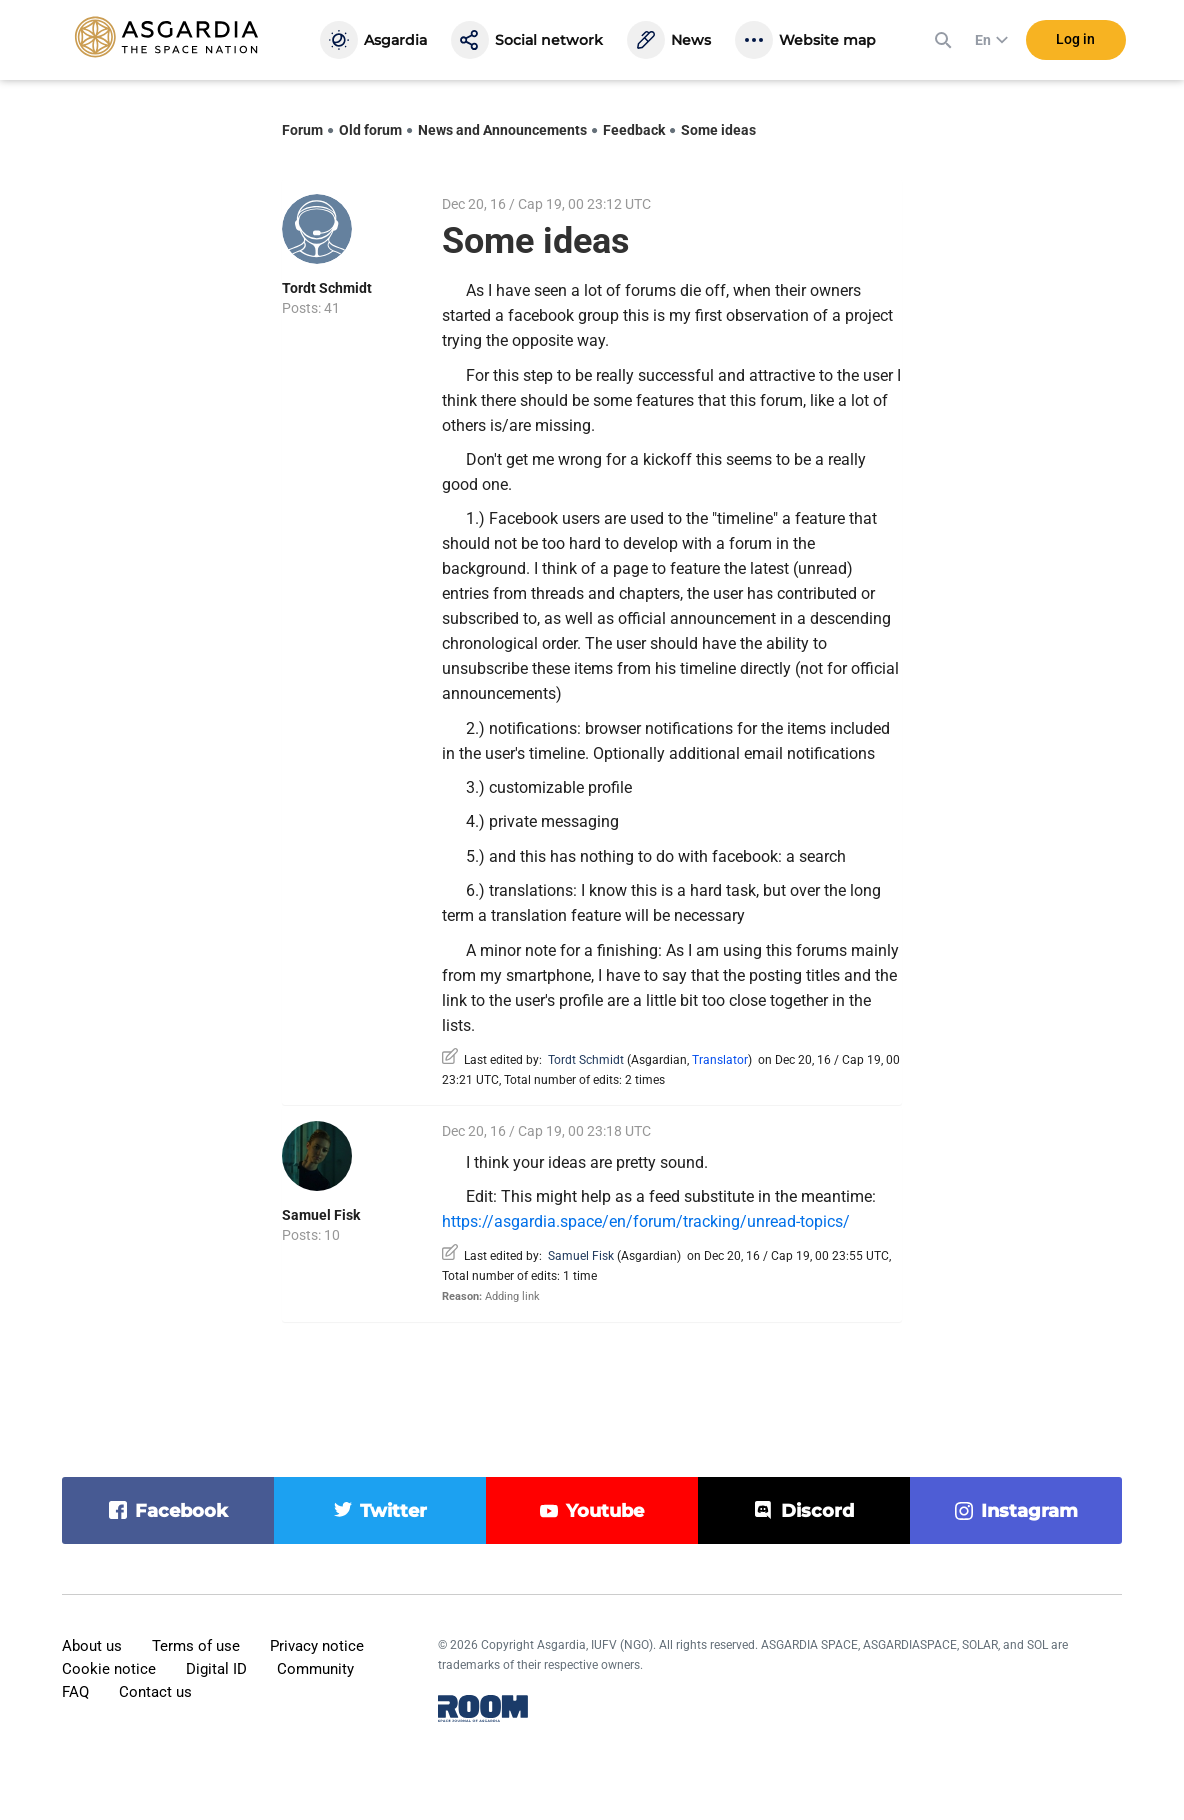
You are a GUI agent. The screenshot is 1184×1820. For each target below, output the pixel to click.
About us (92, 1646)
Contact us (155, 1692)
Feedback (634, 130)
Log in (1075, 39)
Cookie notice (109, 1669)
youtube (605, 1511)
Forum (302, 130)
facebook (181, 1511)
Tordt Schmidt (327, 288)
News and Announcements (502, 130)
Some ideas (718, 130)
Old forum (370, 130)
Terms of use (196, 1646)
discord (817, 1511)
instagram (1029, 1511)
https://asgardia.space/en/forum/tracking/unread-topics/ (646, 1221)
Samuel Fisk (321, 1215)
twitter (393, 1511)
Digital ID (216, 1669)
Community (315, 1669)
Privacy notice (317, 1646)
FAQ (75, 1692)
